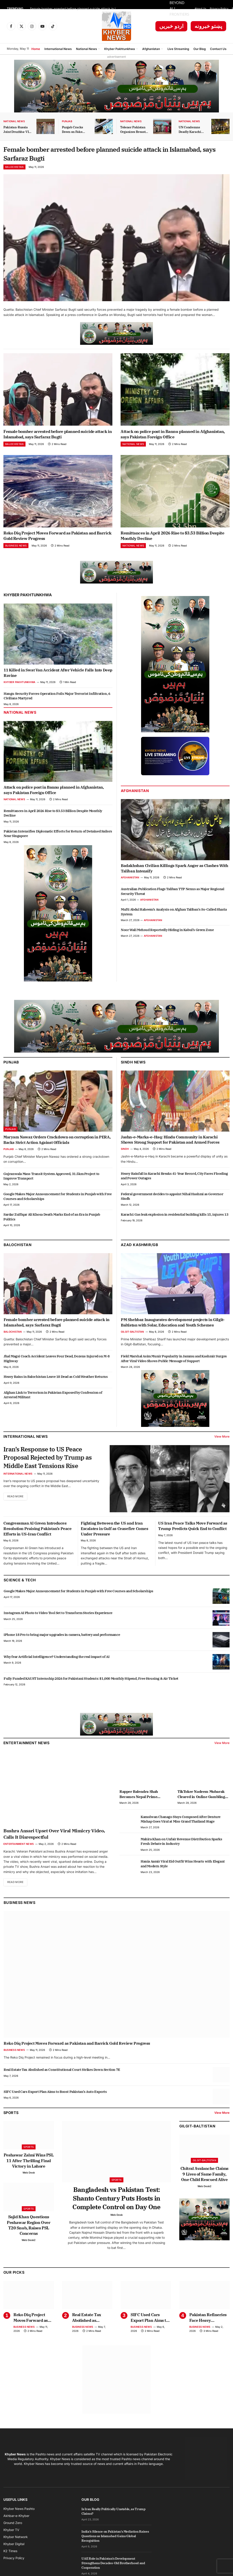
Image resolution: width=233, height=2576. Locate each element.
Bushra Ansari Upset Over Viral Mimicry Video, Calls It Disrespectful (54, 1835)
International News (58, 49)
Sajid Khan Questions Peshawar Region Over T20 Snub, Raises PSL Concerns (28, 2227)
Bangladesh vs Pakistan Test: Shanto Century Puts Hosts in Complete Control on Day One (116, 2200)
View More (222, 1438)
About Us (200, 8)
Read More (15, 1498)
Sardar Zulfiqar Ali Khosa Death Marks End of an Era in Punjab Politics (51, 1218)
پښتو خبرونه (208, 26)
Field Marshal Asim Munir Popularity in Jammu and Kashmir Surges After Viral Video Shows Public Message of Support (174, 1360)
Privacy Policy (219, 8)
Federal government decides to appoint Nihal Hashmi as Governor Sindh (172, 1197)
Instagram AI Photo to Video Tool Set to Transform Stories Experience (58, 1614)
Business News (16, 547)
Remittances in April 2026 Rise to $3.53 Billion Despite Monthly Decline (172, 537)
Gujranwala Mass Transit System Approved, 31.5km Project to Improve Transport (51, 1177)
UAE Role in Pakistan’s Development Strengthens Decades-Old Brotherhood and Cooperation (113, 2564)
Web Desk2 (28, 2241)
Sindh (125, 1150)
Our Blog (199, 49)
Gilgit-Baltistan (132, 1333)
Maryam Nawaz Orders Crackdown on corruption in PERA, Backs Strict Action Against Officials (57, 1141)
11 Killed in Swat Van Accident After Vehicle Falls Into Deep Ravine (58, 674)
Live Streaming (178, 49)
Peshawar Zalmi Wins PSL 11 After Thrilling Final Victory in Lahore (29, 2162)
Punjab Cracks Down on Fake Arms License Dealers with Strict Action (75, 129)
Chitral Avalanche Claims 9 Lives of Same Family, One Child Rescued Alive (204, 2175)
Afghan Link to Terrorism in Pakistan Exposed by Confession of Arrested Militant (53, 1396)
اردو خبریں (171, 26)
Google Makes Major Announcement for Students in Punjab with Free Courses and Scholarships (57, 1197)
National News (86, 49)
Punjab (67, 121)
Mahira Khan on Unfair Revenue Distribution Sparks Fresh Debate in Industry (181, 1842)
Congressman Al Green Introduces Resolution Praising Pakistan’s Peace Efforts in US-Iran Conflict (37, 1530)
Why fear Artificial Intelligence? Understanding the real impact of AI (56, 1658)
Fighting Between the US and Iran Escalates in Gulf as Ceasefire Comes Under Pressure (114, 1530)
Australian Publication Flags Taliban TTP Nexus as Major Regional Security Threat (172, 892)
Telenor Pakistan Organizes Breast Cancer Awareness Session (134, 129)
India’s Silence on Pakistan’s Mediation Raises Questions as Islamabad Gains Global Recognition (115, 2537)
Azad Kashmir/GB (139, 1246)
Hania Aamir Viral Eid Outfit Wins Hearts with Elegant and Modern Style (183, 1865)
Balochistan (14, 168)
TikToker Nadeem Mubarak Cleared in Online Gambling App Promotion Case (201, 1796)
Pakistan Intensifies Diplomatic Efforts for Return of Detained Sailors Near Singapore (58, 834)
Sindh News (133, 1063)
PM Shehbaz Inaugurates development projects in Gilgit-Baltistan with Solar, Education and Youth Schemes (172, 1324)
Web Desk (29, 2174)
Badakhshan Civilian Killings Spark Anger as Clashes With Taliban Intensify (174, 869)
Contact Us (218, 49)
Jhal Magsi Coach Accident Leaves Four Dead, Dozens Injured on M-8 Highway (57, 1360)
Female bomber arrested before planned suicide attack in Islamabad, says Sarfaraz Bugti (75, 8)
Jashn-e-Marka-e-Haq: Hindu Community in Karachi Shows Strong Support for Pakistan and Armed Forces (170, 1141)
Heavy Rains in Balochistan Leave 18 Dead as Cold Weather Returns (56, 1378)
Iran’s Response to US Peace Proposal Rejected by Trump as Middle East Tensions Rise (49, 1459)
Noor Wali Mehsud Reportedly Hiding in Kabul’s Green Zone (167, 931)
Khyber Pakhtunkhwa (119, 49)
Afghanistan (151, 49)
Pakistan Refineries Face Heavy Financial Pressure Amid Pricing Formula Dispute (208, 2319)
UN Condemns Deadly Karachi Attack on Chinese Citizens (192, 129)
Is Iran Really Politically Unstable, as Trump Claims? (113, 2513)
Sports (28, 2148)
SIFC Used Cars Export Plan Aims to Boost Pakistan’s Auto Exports (55, 2093)
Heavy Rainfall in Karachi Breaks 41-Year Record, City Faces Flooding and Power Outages (174, 1177)
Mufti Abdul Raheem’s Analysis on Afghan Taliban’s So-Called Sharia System (174, 913)
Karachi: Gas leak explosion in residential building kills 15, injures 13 (174, 1216)
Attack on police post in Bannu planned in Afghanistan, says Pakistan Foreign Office (173, 435)
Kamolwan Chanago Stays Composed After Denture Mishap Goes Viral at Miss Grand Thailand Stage (180, 1820)
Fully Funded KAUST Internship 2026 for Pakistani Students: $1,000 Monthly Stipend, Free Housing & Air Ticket (91, 1680)
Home (35, 49)
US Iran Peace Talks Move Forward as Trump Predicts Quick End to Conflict (192, 1527)
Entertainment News (18, 1845)
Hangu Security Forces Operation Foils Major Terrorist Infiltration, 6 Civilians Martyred (57, 697)
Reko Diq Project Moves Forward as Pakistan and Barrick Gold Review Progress (57, 537)
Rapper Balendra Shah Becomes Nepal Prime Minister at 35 (138, 1796)
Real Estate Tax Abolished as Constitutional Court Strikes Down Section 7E (62, 2071)
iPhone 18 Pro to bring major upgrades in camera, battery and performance (62, 1636)
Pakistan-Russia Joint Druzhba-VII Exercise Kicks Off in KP (16, 129)
